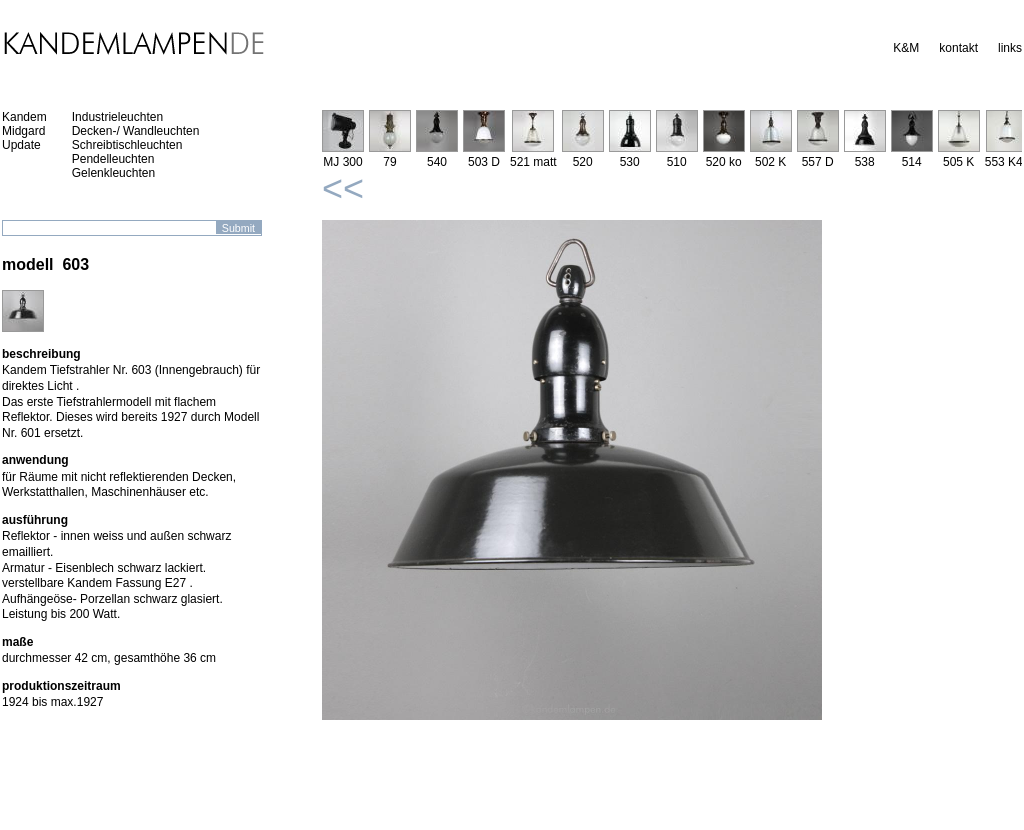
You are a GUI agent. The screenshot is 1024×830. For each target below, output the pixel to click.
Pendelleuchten (113, 159)
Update (21, 145)
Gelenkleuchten (113, 173)
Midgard (23, 131)
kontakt (958, 48)
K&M (906, 48)
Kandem (24, 117)
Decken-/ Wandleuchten (136, 131)
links (1010, 48)
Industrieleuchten (117, 117)
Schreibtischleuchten (127, 145)
